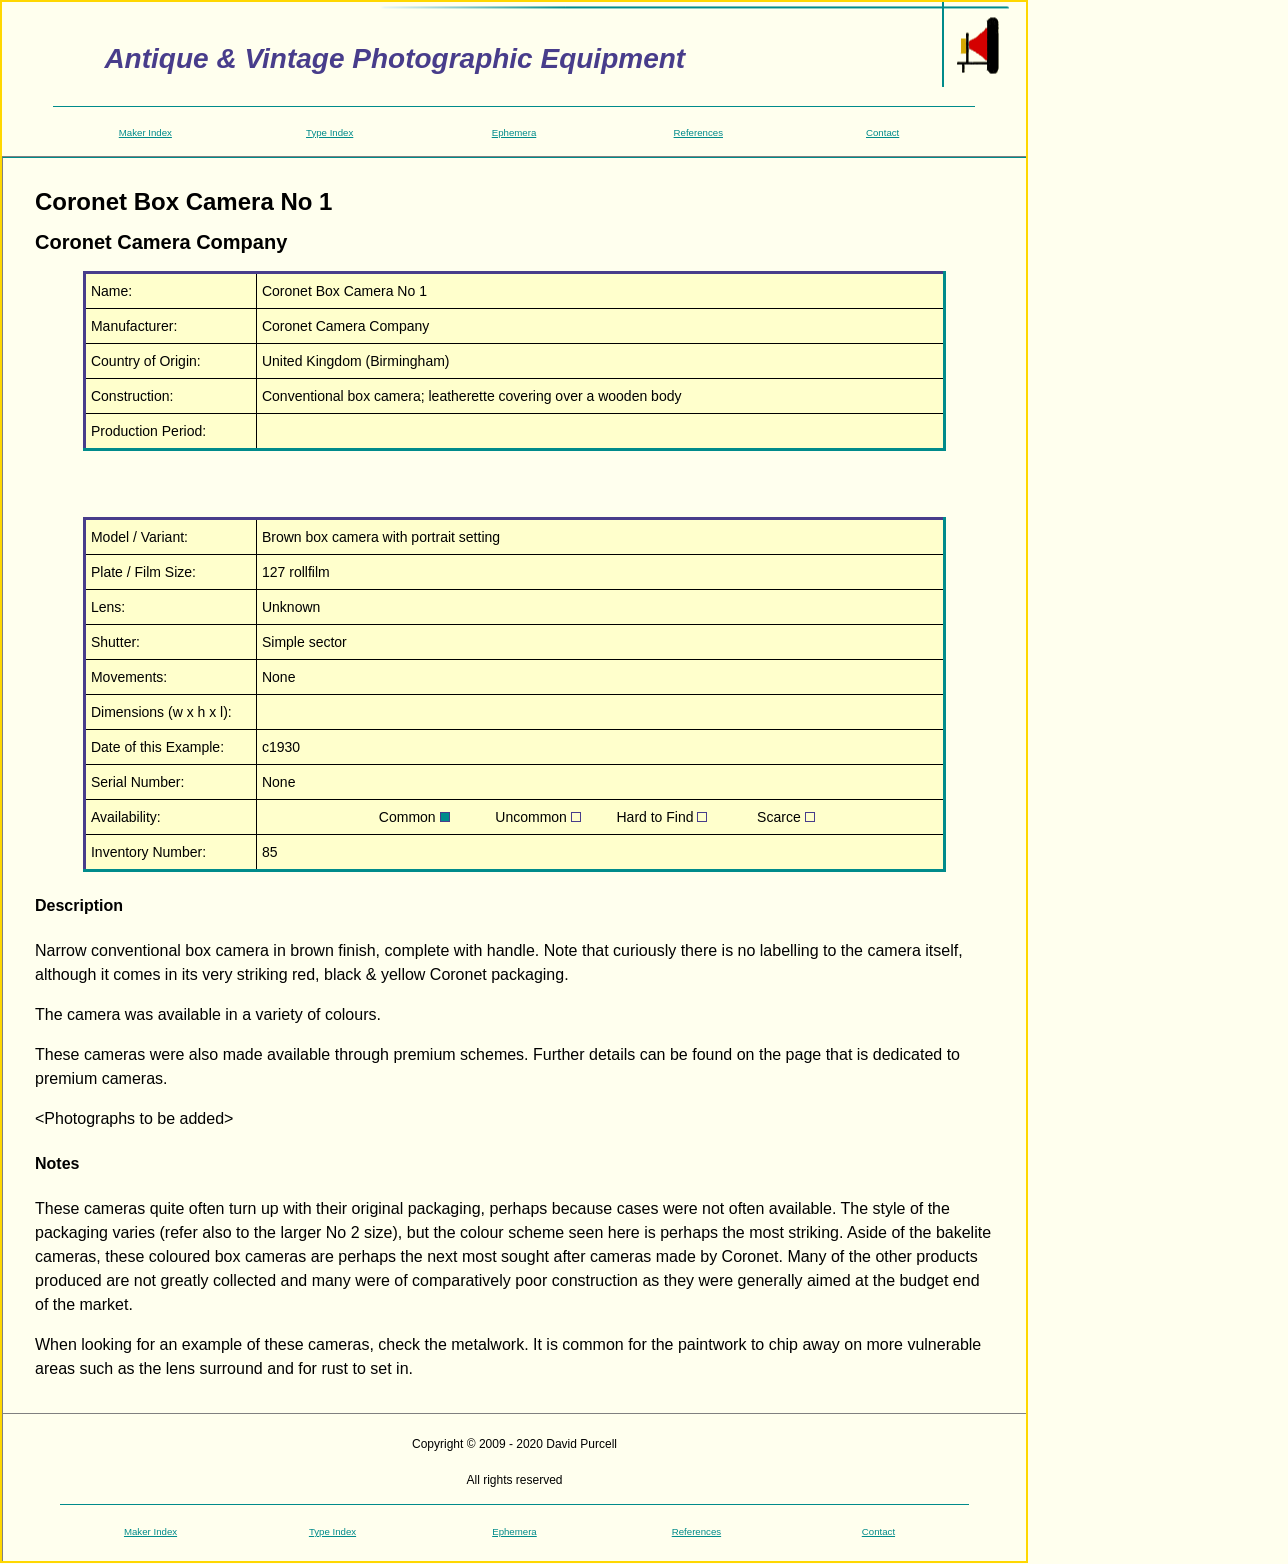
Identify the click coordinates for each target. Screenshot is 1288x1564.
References (698, 132)
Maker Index (145, 132)
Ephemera (514, 132)
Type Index (329, 132)
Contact (882, 132)
